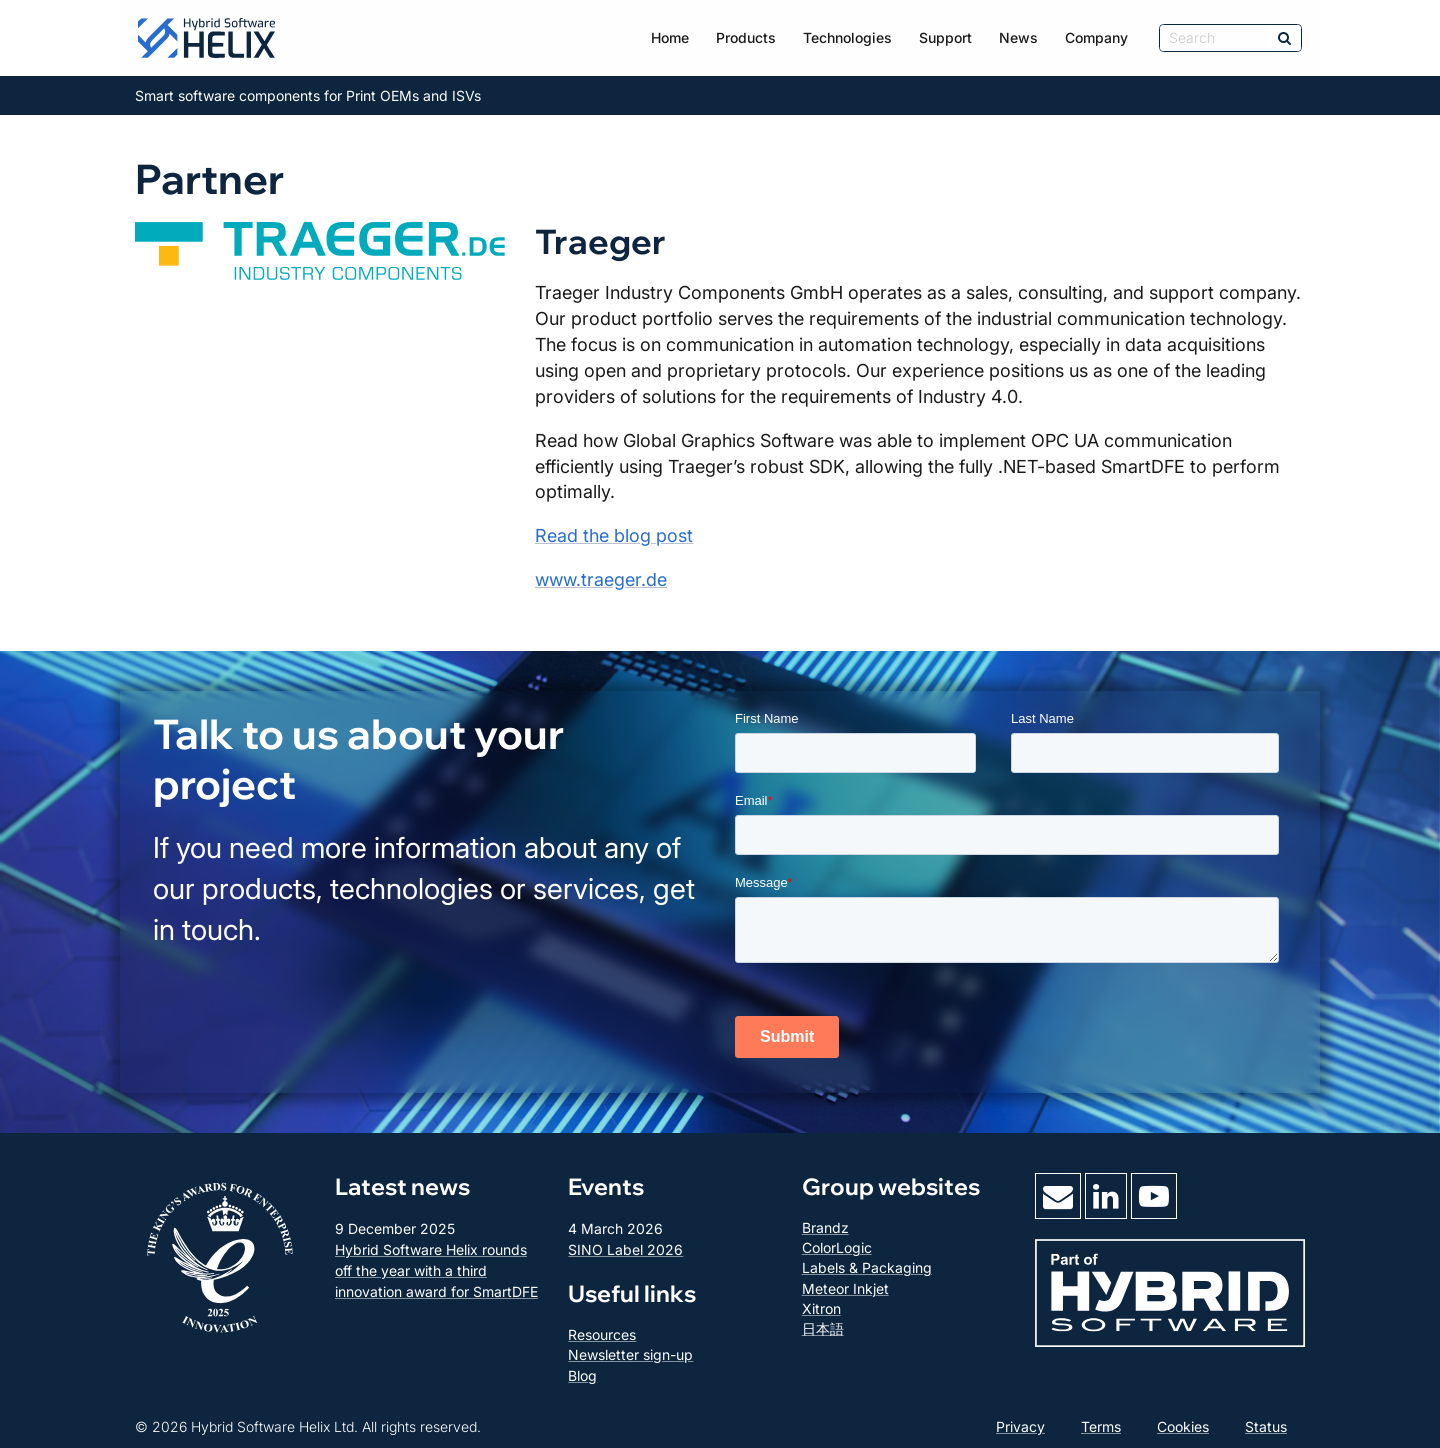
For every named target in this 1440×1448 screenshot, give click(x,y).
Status (1266, 1426)
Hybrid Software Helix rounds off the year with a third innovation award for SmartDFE (436, 1270)
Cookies (1183, 1426)
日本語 (823, 1328)
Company (1096, 37)
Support (945, 37)
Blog (582, 1375)
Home (670, 37)
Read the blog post (614, 535)
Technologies (847, 37)
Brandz (825, 1227)
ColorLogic (837, 1247)
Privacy (1020, 1426)
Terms (1101, 1426)
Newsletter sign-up (630, 1354)
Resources (602, 1334)
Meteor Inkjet (845, 1288)
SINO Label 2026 (625, 1249)
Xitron (821, 1308)
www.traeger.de (601, 579)
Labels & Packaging (867, 1267)
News (1018, 37)
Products (746, 37)
